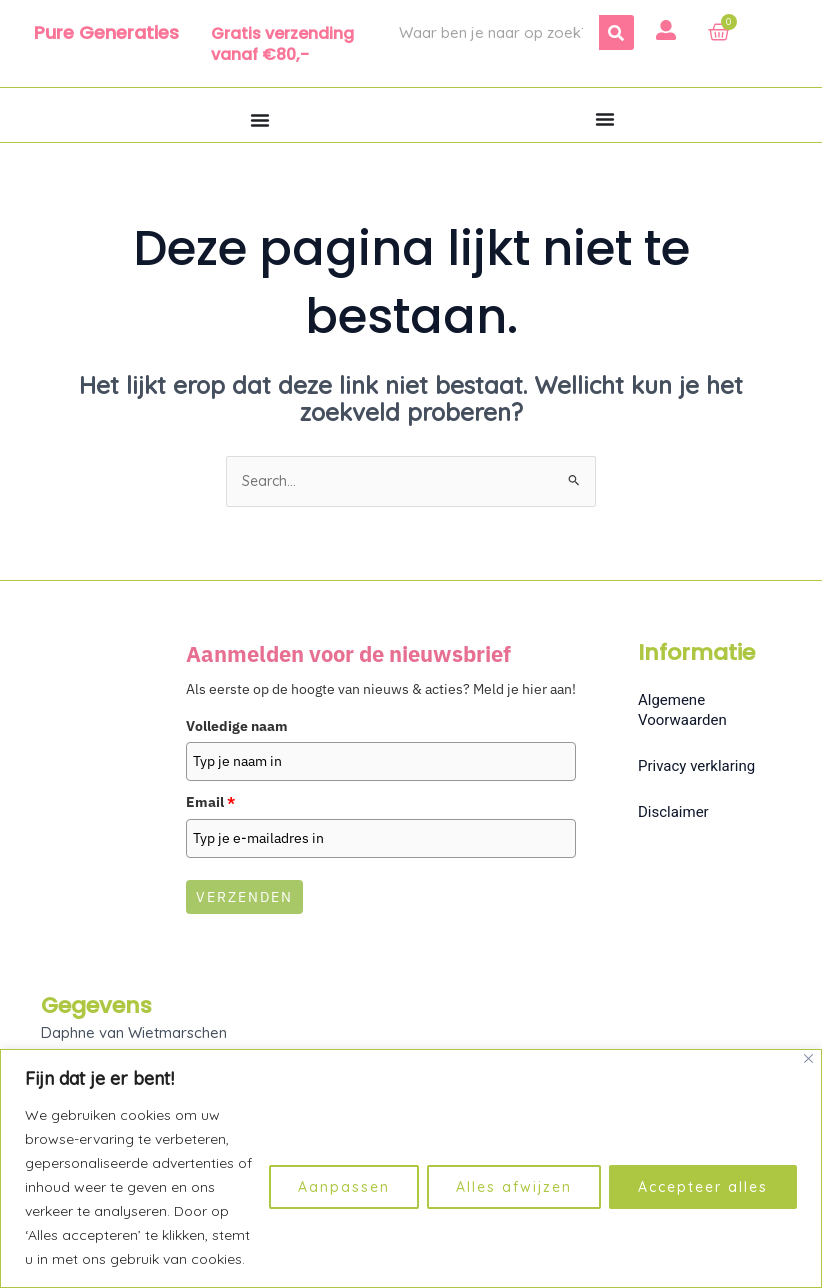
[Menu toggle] (260, 120)
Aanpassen (344, 1187)
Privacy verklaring (696, 767)
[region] (411, 1168)
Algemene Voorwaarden (682, 711)
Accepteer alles (703, 1187)
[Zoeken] (616, 32)
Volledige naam (237, 727)
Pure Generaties (106, 32)
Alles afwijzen (514, 1187)
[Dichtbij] (808, 1058)
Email (210, 804)
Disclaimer (673, 813)
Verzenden (244, 899)
